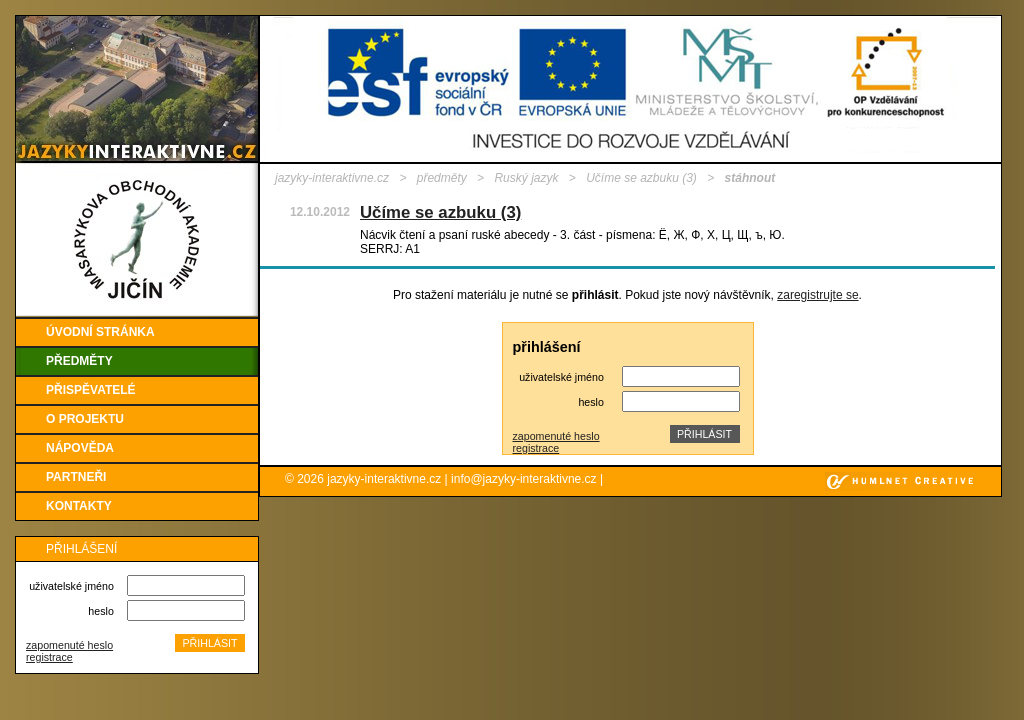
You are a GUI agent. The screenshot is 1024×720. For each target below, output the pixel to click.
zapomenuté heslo (69, 645)
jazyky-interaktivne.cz (332, 178)
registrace (49, 657)
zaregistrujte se (817, 295)
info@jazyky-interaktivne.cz (524, 479)
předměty (442, 178)
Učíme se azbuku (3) (641, 178)
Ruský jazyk (526, 178)
